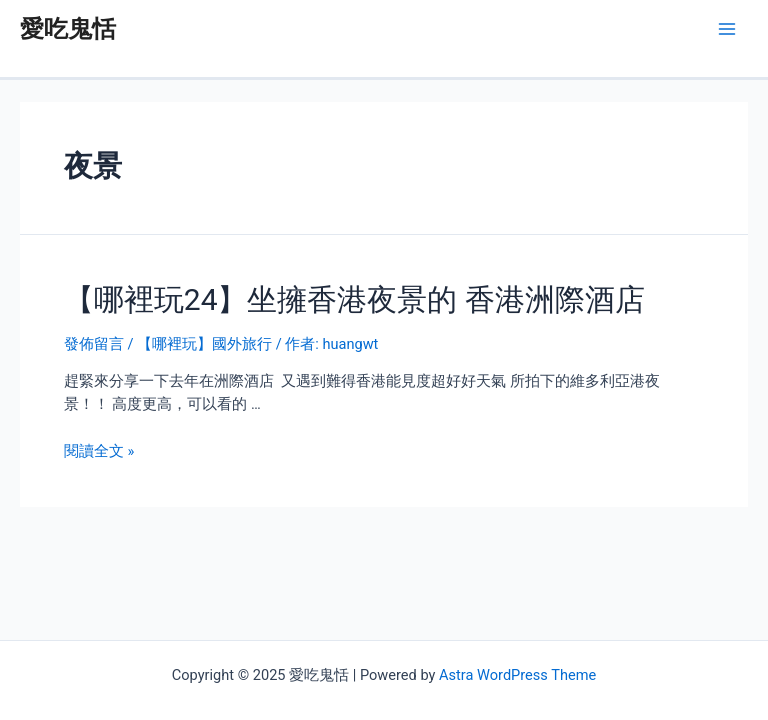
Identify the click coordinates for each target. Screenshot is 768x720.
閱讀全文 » (99, 451)
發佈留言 (94, 344)
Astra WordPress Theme (517, 675)
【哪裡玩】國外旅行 (204, 344)
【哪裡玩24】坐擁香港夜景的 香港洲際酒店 (354, 299)
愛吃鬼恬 (68, 29)
